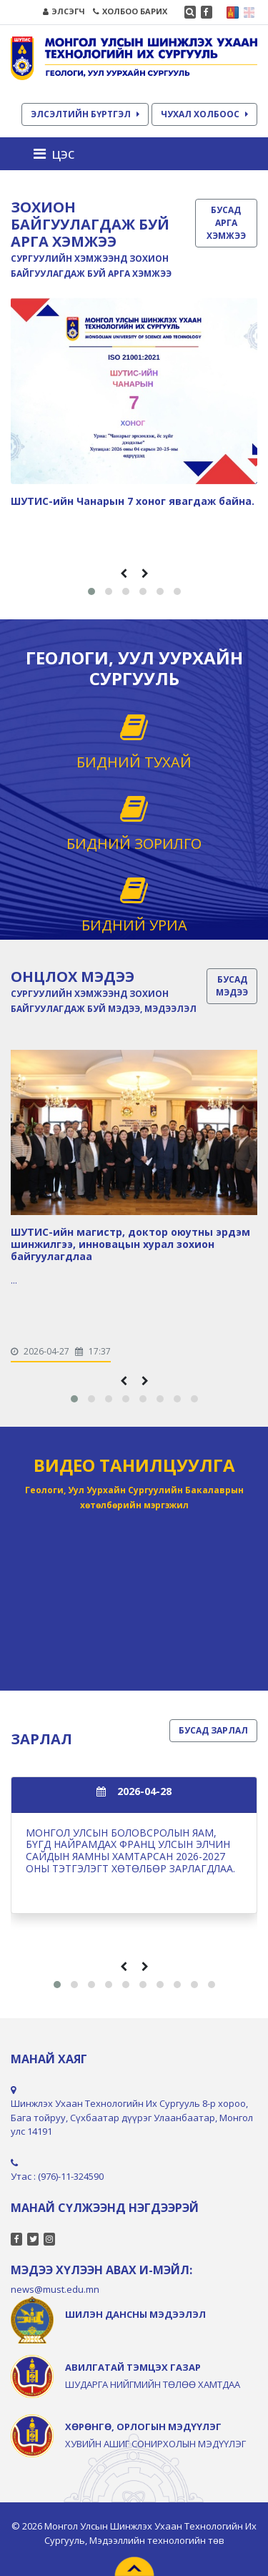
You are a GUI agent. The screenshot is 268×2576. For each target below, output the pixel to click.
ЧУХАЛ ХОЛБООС (204, 114)
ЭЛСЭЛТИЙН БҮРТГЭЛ (85, 114)
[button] (91, 591)
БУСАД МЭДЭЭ (232, 985)
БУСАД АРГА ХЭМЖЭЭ (226, 223)
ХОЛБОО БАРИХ (130, 11)
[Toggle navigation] (58, 153)
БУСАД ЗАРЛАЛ (213, 1730)
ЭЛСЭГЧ (64, 11)
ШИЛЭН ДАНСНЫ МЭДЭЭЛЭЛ (135, 2314)
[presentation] (123, 573)
